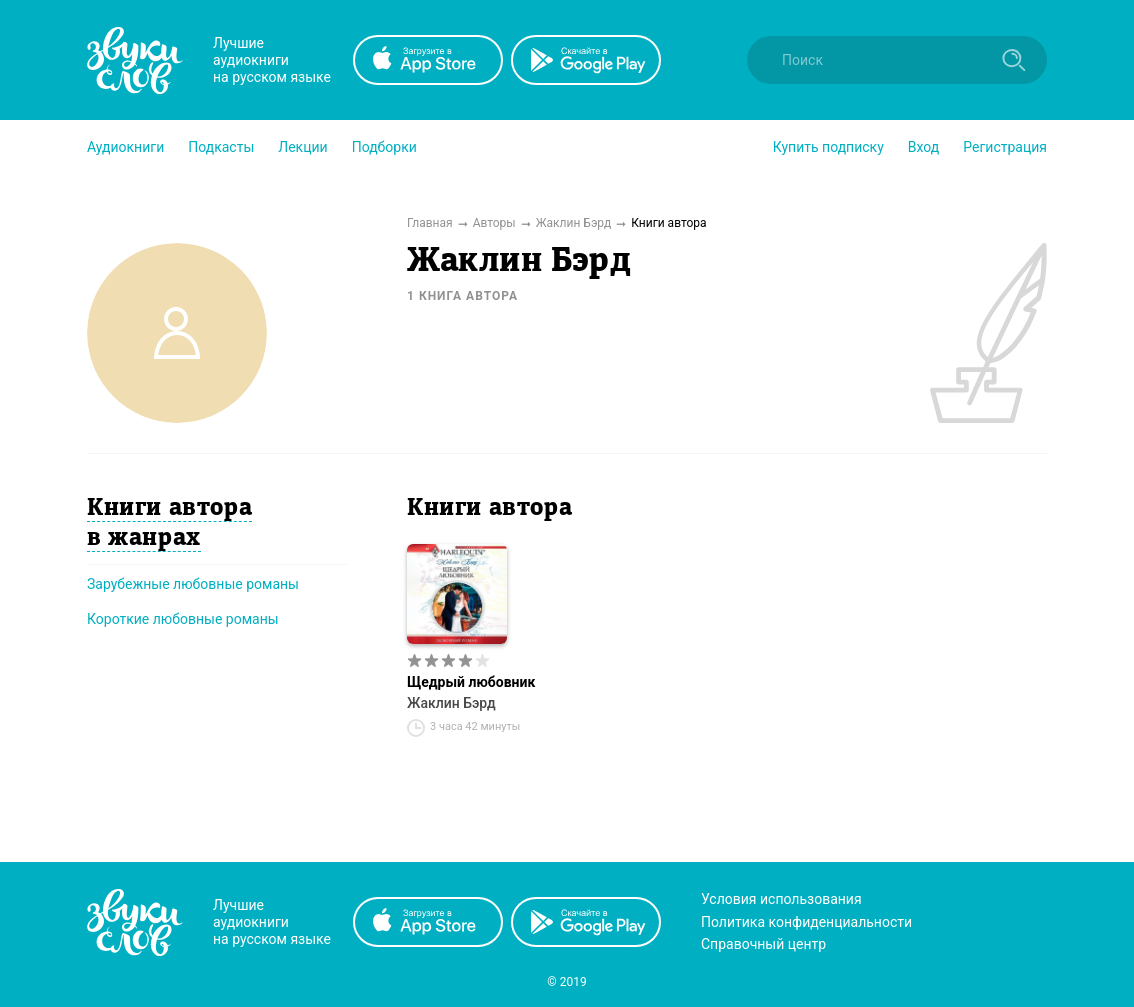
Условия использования (781, 899)
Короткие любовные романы (183, 619)
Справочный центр (763, 944)
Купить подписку (828, 147)
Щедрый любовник (471, 682)
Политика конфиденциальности (806, 922)
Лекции (302, 147)
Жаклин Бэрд (451, 703)
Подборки (384, 147)
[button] (125, 147)
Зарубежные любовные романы (193, 584)
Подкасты (221, 147)
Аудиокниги (125, 147)
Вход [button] (923, 147)
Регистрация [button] (1005, 147)
